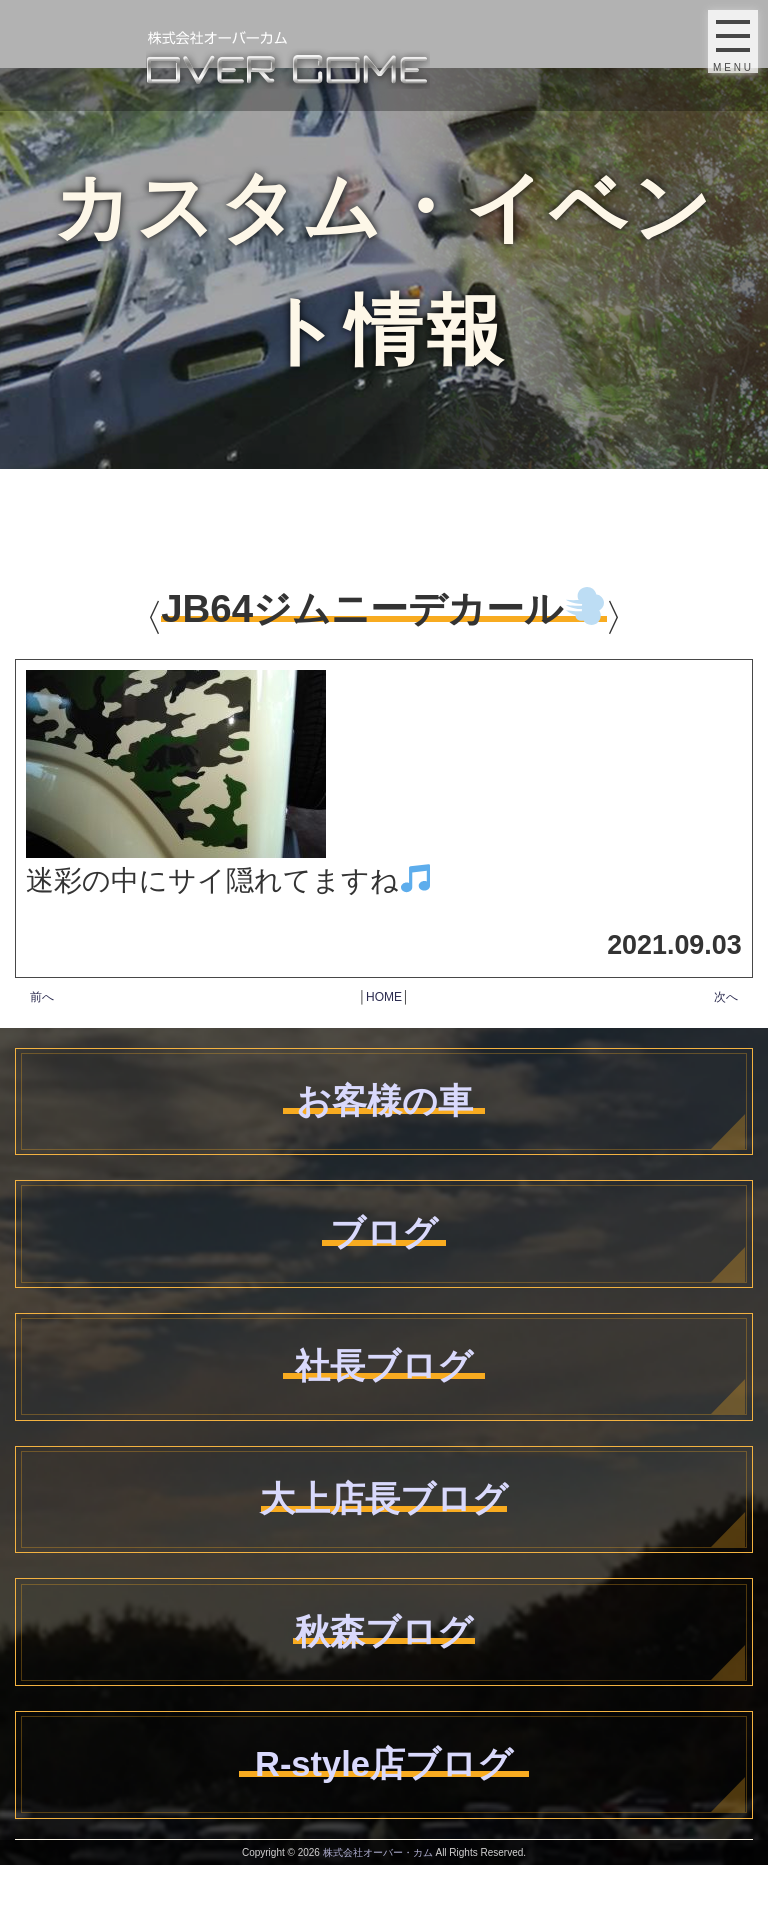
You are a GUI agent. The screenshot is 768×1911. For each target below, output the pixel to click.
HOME (384, 997)
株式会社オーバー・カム (378, 1898)
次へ (726, 997)
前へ (42, 997)
